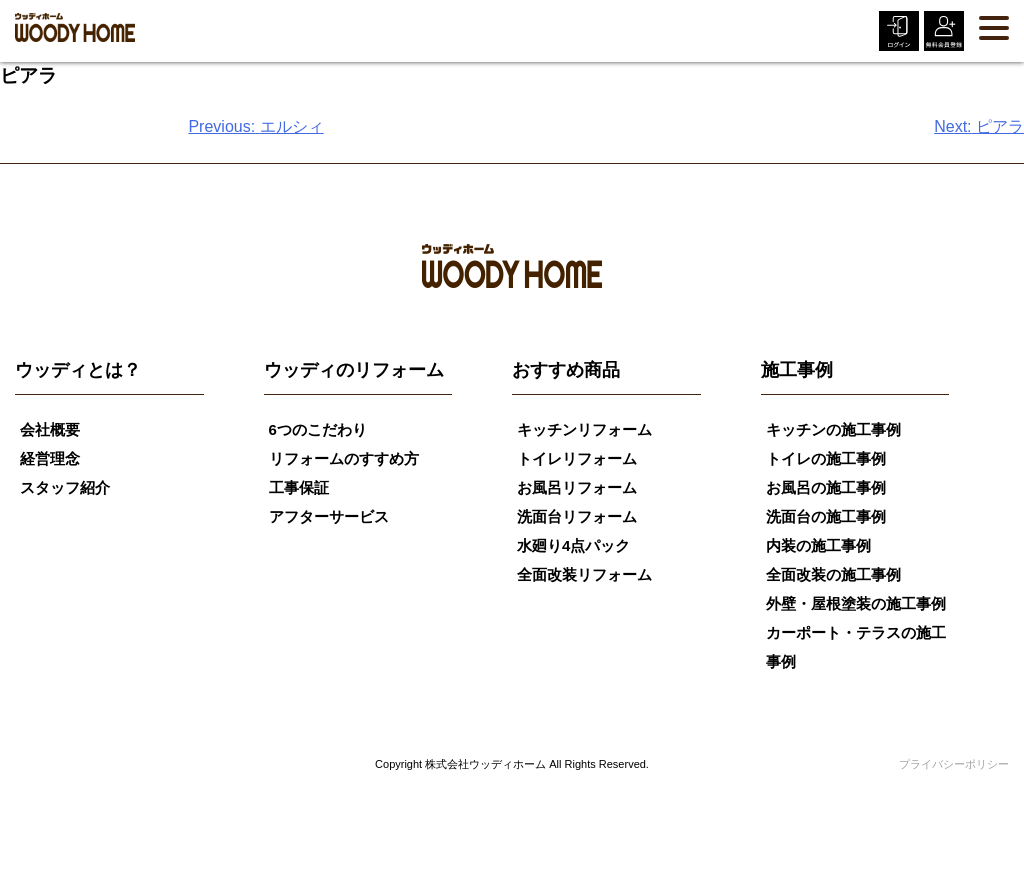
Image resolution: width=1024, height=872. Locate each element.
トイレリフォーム (577, 458)
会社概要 (50, 429)
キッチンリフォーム (584, 429)
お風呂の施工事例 (826, 487)
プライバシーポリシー (954, 764)
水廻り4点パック (573, 545)
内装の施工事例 (818, 545)
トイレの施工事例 (826, 458)
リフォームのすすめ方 (344, 458)
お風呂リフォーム (577, 487)
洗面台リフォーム (577, 516)
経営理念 (50, 458)
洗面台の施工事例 (826, 516)
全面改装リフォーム (584, 574)
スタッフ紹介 (65, 487)
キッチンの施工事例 (833, 429)
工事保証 (299, 487)
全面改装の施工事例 (833, 574)
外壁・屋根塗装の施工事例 (856, 603)
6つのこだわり (318, 429)
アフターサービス (329, 516)
